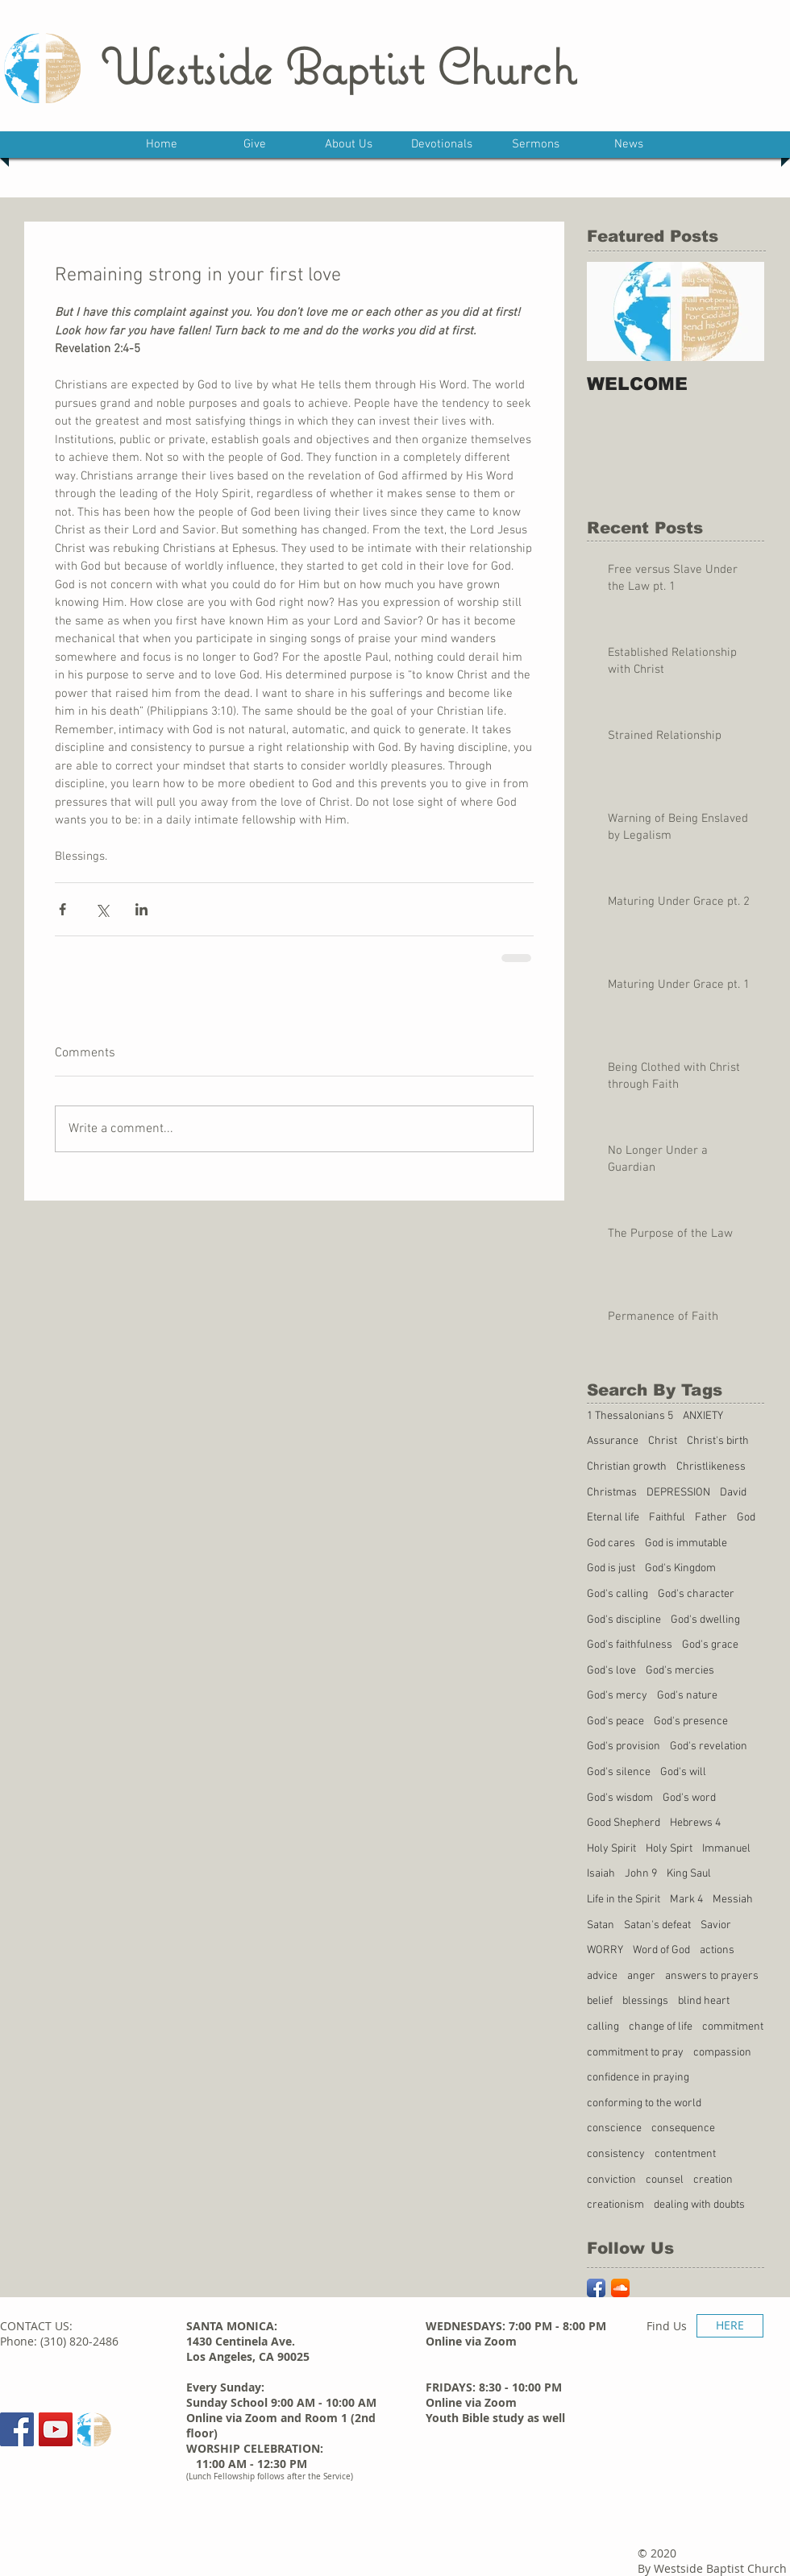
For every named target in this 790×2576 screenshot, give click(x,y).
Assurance (612, 1441)
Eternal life (613, 1517)
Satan (600, 1925)
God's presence (691, 1721)
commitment (732, 2027)
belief (600, 2001)
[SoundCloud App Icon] (620, 2288)
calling (603, 2027)
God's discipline (624, 1620)
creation (713, 2180)
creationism (615, 2205)
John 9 (641, 1874)
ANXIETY (703, 1416)
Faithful (667, 1517)
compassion (722, 2053)
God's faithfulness (629, 1645)
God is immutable (686, 1543)
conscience (614, 2128)
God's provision (623, 1746)
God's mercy (617, 1696)
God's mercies (680, 1671)
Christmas (612, 1493)
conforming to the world (644, 2103)
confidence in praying (638, 2077)
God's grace (710, 1645)
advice (602, 1976)
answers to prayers (712, 1976)
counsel (665, 2180)
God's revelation (708, 1746)
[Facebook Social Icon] (17, 2429)
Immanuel (726, 1849)
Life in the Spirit (623, 1899)
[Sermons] (94, 2429)
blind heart (704, 2001)
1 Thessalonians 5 (630, 1416)
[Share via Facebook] (62, 909)
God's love (611, 1671)
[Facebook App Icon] (596, 2288)
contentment (685, 2154)
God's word (689, 1798)
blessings (645, 2001)
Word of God (661, 1950)
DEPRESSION (678, 1493)
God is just (611, 1568)
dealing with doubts (699, 2205)
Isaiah (601, 1874)
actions (717, 1950)
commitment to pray (635, 2053)
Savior (716, 1925)
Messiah (733, 1899)
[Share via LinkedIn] (141, 909)
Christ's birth (718, 1441)
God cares (611, 1543)
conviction (611, 2180)
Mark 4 (686, 1899)
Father (711, 1517)
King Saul (689, 1874)
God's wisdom (620, 1798)
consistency (616, 2154)
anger (641, 1976)
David (733, 1493)
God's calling (617, 1594)
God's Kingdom (680, 1568)
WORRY (605, 1950)
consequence (683, 2128)
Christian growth (627, 1467)
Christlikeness (711, 1467)
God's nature (687, 1696)
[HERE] (729, 2325)
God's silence (619, 1772)
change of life (660, 2027)
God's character (696, 1594)
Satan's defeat (657, 1925)
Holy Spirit (611, 1849)
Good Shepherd (623, 1823)
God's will (683, 1772)
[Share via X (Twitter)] (102, 909)
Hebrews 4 (695, 1823)
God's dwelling (705, 1620)
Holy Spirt (669, 1849)
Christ (662, 1441)
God (746, 1517)
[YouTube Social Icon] (56, 2429)
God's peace (615, 1721)
